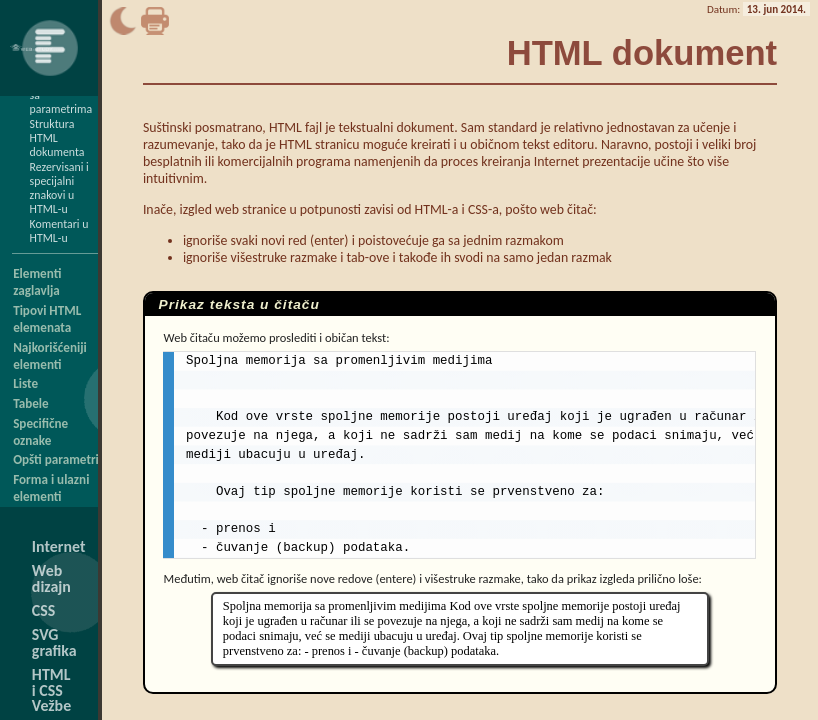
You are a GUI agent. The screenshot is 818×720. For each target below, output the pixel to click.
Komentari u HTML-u (59, 231)
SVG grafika (54, 642)
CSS (43, 610)
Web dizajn (51, 578)
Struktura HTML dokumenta (57, 138)
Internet (59, 546)
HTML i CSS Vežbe (51, 690)
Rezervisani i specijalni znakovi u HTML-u (59, 188)
